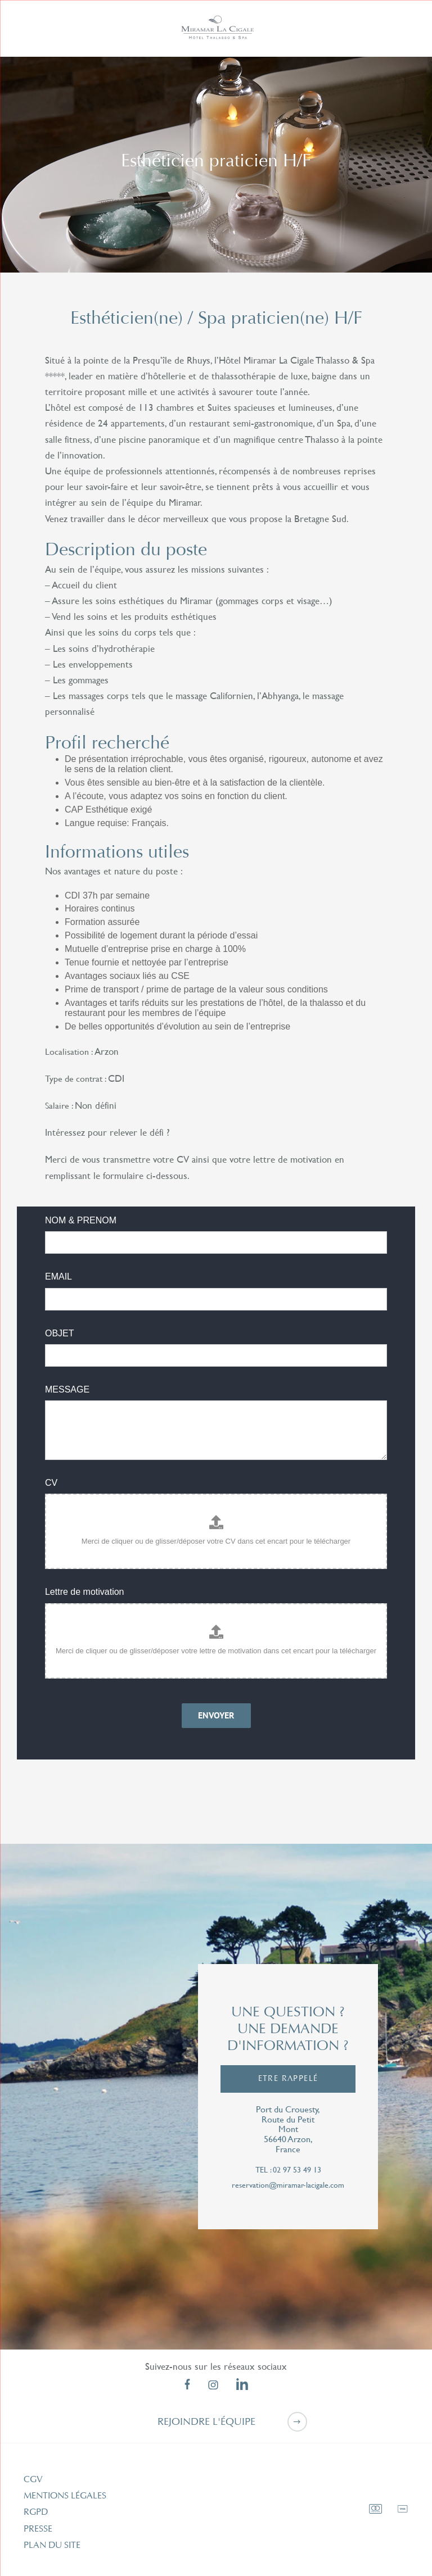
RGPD (36, 2512)
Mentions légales (65, 2495)
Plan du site (52, 2545)
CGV (33, 2479)
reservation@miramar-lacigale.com (288, 2185)
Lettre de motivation (84, 1592)
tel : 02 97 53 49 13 (288, 2170)
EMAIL (58, 1276)
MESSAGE (67, 1389)
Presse (38, 2528)
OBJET (59, 1333)
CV (51, 1482)
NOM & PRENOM (80, 1220)
